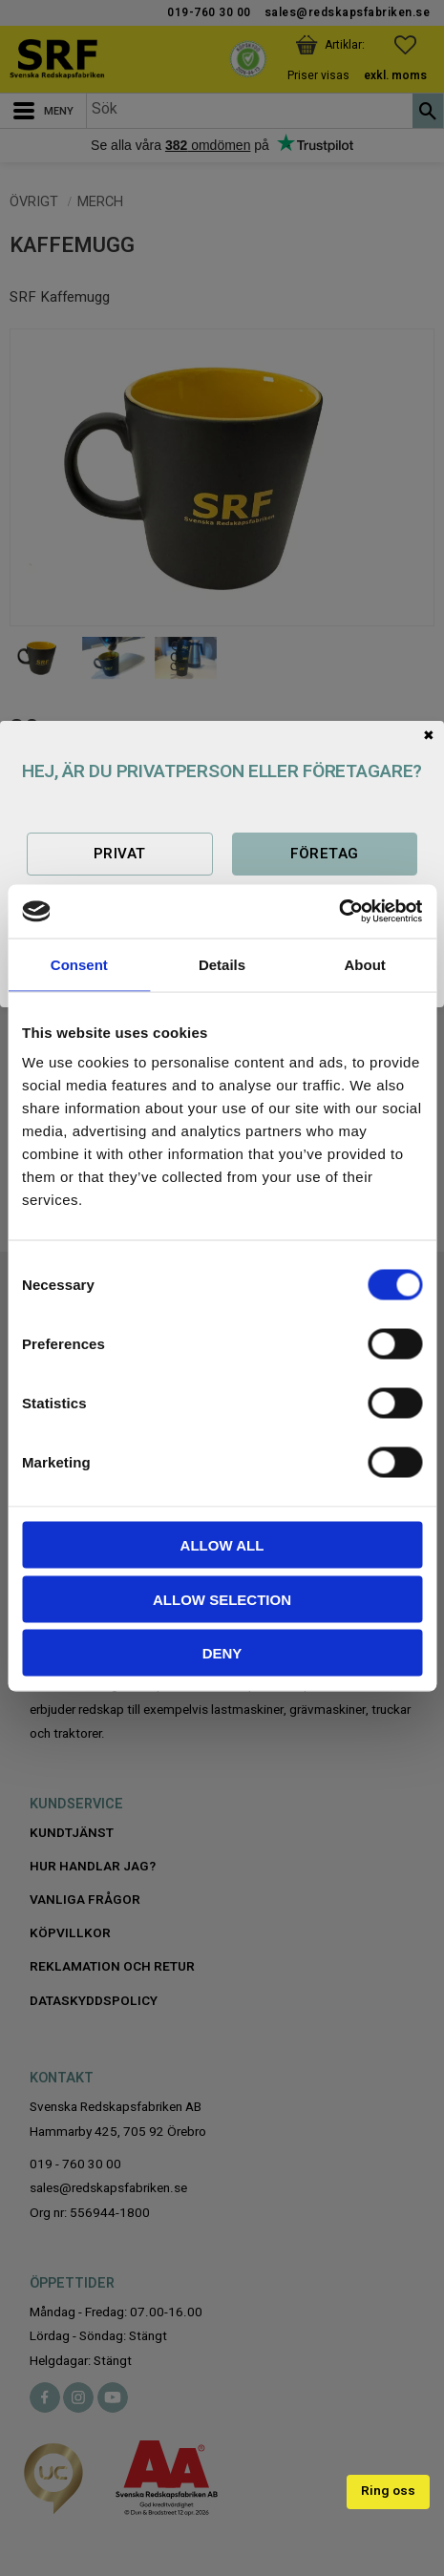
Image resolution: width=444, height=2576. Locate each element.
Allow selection (222, 1599)
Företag (324, 853)
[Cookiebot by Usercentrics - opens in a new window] (338, 911)
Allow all (222, 1545)
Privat (120, 853)
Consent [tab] (79, 964)
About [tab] (365, 964)
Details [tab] (222, 964)
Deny (222, 1653)
